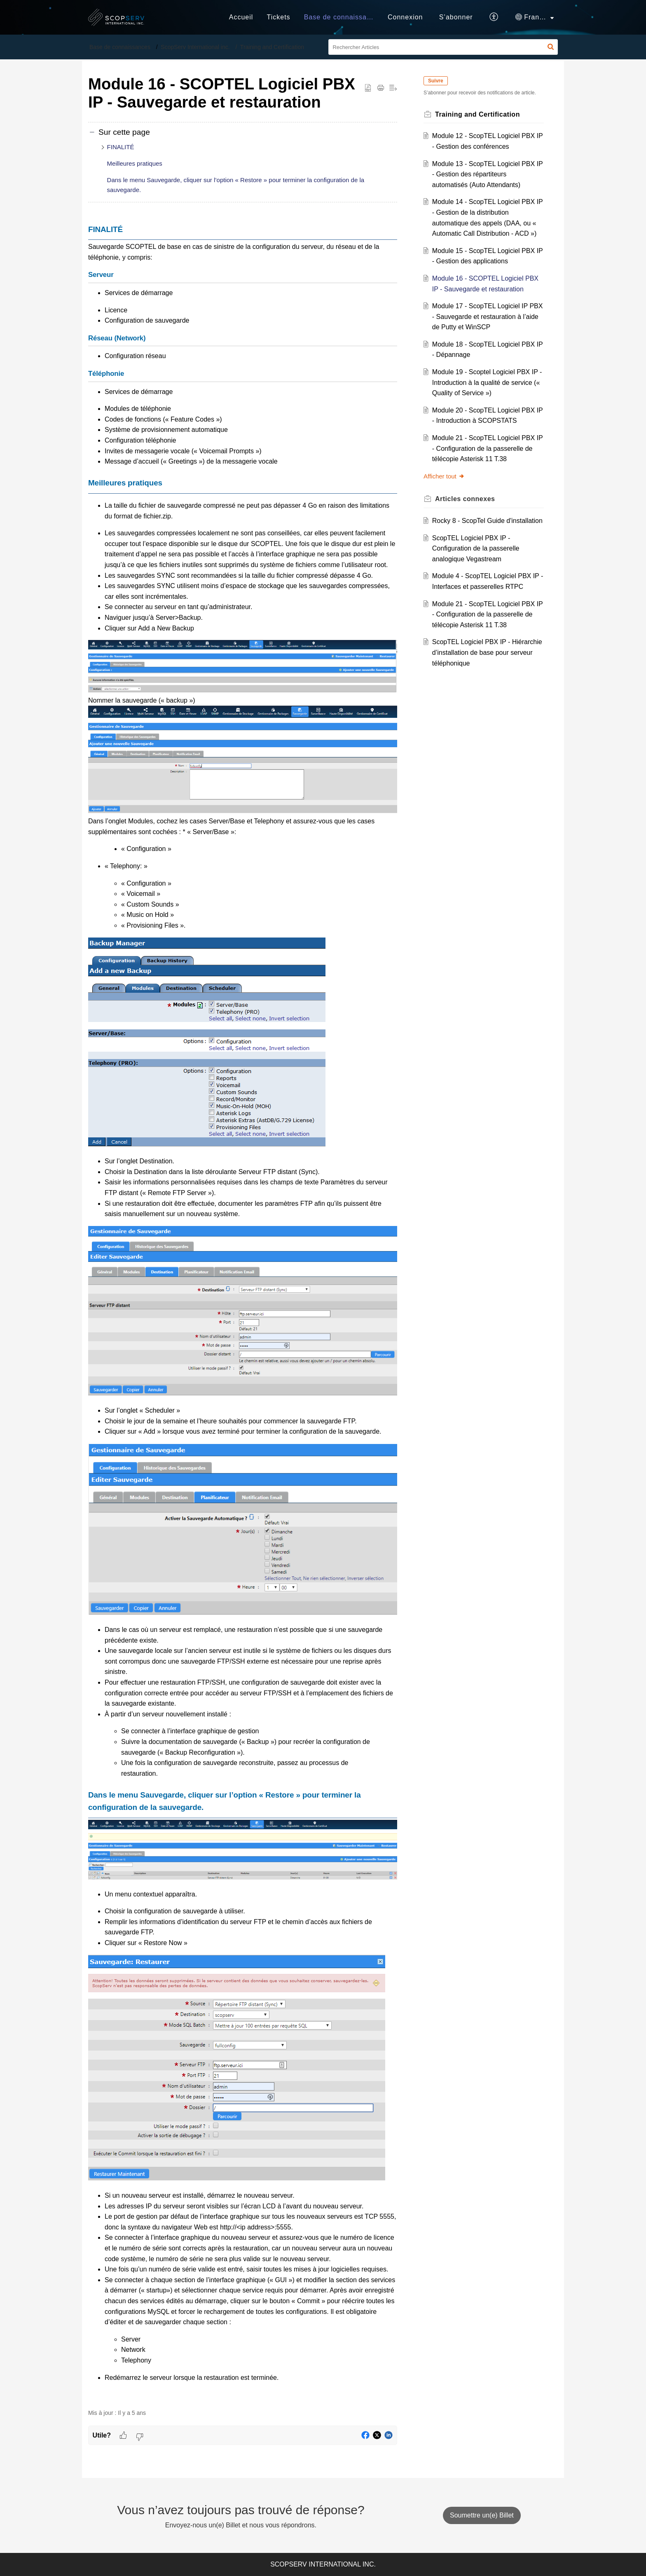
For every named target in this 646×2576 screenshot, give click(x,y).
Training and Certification (272, 47)
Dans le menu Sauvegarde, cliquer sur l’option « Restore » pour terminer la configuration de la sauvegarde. (236, 184)
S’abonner (456, 17)
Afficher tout (444, 476)
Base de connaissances (119, 47)
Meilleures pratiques (134, 163)
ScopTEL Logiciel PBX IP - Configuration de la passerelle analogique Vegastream (476, 548)
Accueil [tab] (241, 17)
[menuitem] (405, 17)
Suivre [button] (435, 81)
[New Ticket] (482, 2515)
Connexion (405, 17)
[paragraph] (242, 1311)
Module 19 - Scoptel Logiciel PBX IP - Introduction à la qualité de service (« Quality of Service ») (487, 382)
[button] (494, 17)
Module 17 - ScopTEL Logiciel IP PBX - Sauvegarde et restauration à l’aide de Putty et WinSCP (487, 316)
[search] (443, 47)
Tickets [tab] (278, 17)
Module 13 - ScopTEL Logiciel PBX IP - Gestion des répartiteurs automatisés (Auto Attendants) (487, 174)
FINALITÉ (120, 146)
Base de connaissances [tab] (343, 17)
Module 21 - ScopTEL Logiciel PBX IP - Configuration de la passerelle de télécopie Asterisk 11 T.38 (487, 448)
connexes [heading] (465, 498)
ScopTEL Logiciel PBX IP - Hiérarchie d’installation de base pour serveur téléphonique (487, 652)
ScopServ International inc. (195, 47)
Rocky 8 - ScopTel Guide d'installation (487, 520)
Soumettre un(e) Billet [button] (482, 2515)
